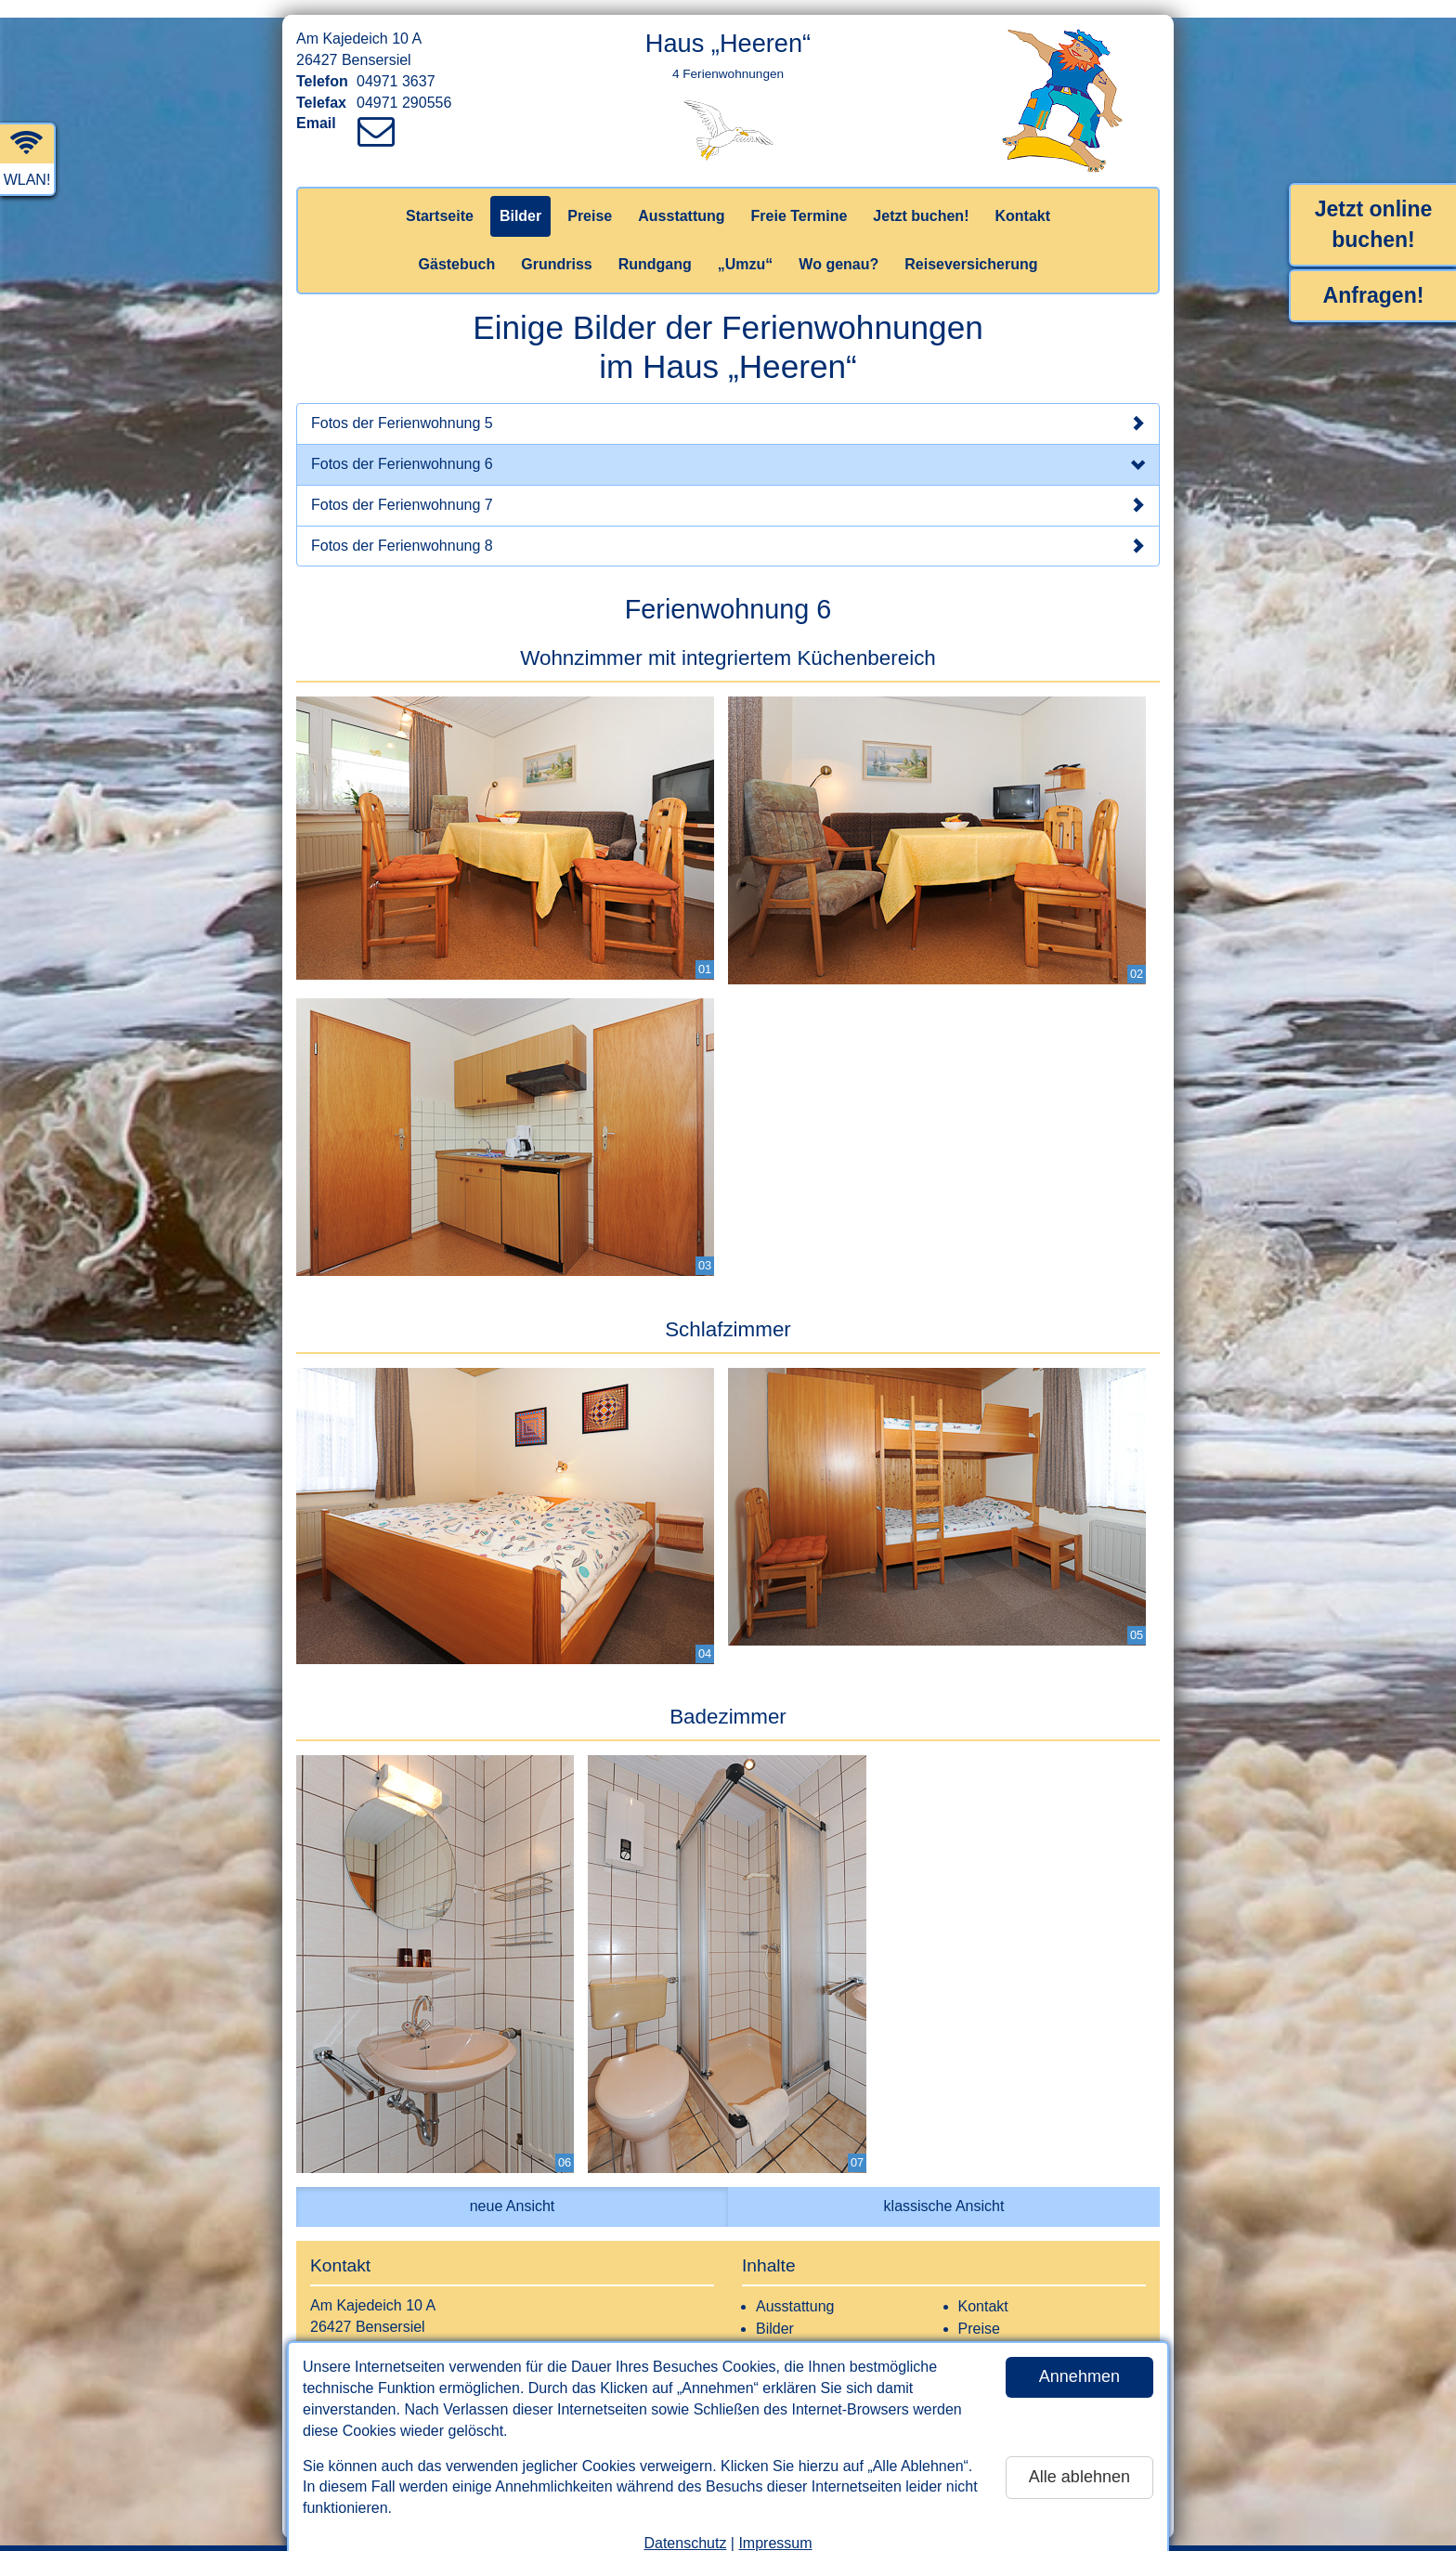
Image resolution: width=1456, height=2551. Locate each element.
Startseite (440, 198)
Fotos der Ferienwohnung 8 (728, 528)
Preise (589, 198)
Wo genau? (838, 246)
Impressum (775, 2525)
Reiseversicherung (970, 246)
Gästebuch (457, 246)
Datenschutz (685, 2525)
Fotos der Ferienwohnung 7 (728, 487)
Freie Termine (799, 198)
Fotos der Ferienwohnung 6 (728, 448)
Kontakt (1022, 198)
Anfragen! (1373, 278)
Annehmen (1079, 2358)
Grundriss (556, 246)
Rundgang (655, 246)
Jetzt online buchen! (1374, 206)
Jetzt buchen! (920, 198)
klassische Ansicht (944, 2188)
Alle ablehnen (1079, 2459)
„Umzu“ (746, 246)
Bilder (520, 198)
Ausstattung (681, 198)
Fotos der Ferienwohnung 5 (728, 406)
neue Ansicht (512, 2188)
